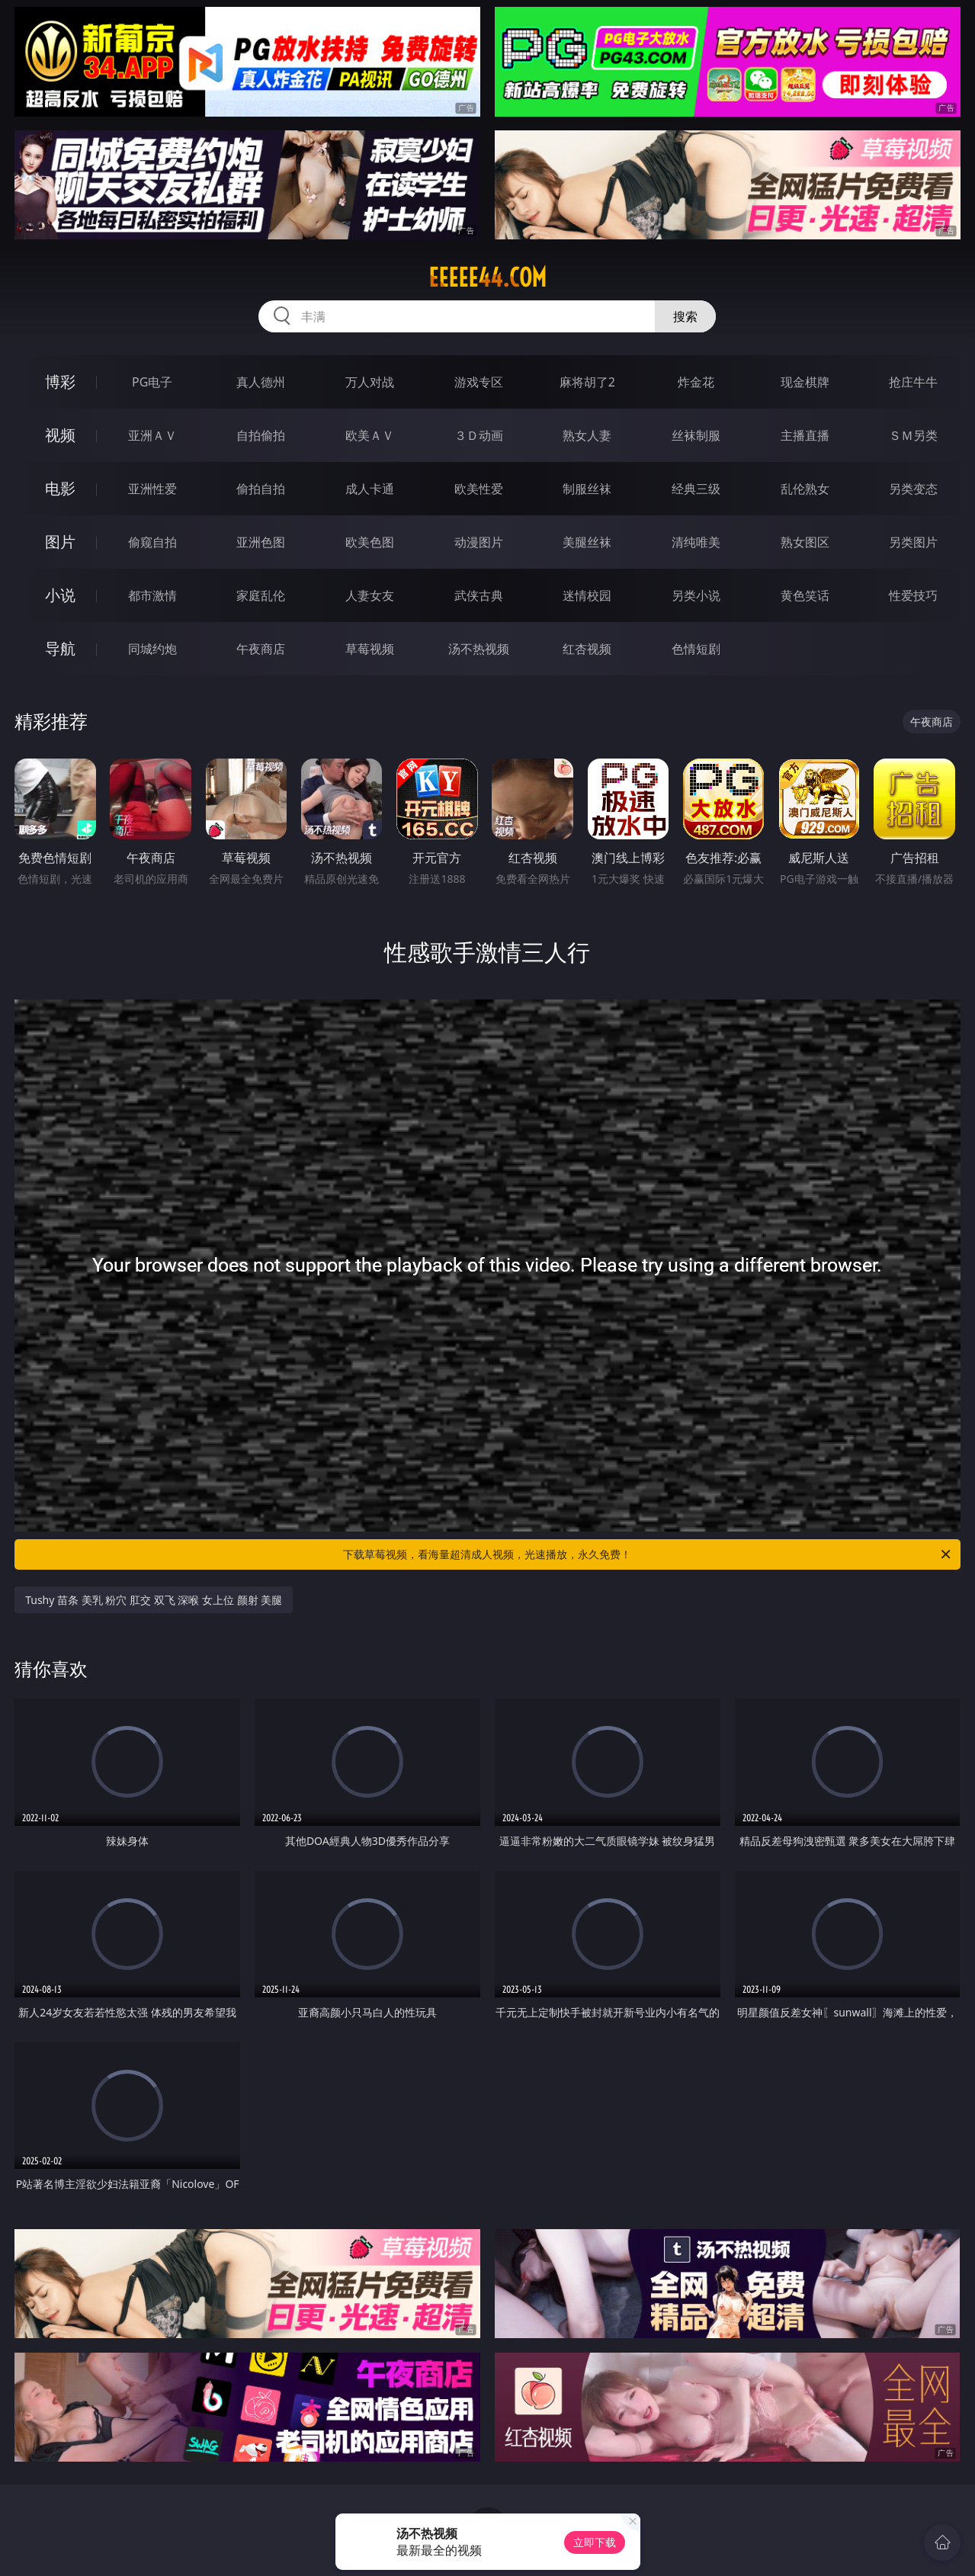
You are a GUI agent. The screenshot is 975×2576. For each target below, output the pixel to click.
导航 (60, 648)
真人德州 (260, 382)
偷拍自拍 (260, 488)
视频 (60, 435)
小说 (60, 595)
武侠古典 (478, 595)
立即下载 (594, 2542)
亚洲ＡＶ (152, 435)
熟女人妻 (587, 435)
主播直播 (805, 435)
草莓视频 (369, 648)
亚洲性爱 (152, 488)
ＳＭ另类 (913, 435)
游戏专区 (478, 382)
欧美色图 (369, 542)
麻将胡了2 (587, 382)
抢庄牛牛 (913, 382)
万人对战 (369, 382)
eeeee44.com (487, 277)
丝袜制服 (696, 435)
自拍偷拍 (260, 435)
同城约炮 (152, 648)
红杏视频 (587, 648)
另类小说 (696, 595)
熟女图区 (805, 542)
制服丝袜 (587, 488)
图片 (60, 541)
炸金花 (696, 382)
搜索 (685, 316)
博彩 (60, 381)
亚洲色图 (260, 542)
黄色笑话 (805, 595)
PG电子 (152, 382)
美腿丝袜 (587, 542)
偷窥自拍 (152, 542)
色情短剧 (696, 648)
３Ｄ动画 (478, 435)
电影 (60, 488)
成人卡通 (369, 488)
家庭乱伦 (260, 595)
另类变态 (913, 488)
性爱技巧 (913, 595)
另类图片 (913, 542)
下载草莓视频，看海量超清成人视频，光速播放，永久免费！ (647, 1554)
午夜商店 (260, 648)
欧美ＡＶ (369, 435)
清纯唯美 (696, 542)
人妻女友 (369, 595)
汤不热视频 (478, 648)
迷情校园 (587, 595)
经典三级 (696, 488)
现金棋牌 (805, 382)
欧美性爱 (478, 488)
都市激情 (152, 595)
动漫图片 (478, 542)
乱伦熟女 (805, 488)
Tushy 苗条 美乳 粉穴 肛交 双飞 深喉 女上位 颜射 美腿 (153, 1600)
